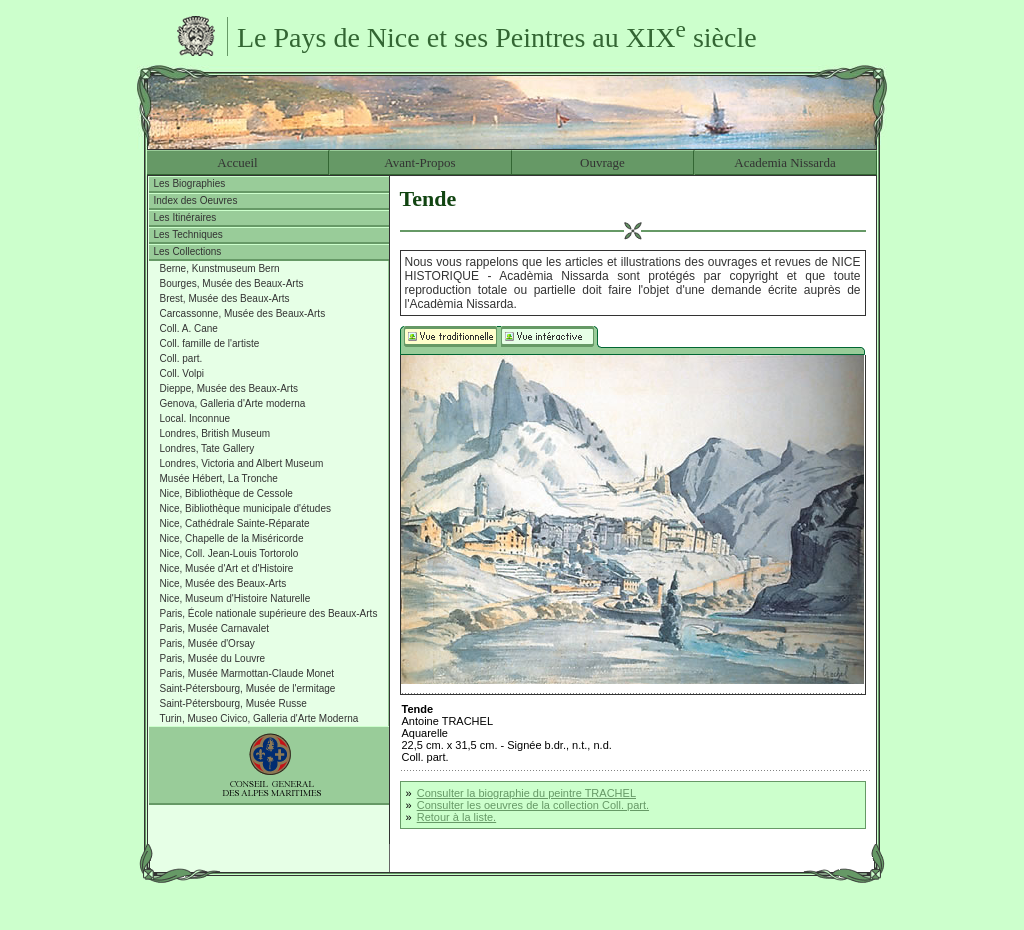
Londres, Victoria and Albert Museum (242, 463)
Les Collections (188, 251)
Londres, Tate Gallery (207, 448)
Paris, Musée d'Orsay (207, 643)
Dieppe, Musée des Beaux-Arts (229, 388)
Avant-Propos (419, 162)
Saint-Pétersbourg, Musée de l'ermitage (248, 688)
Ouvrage (602, 162)
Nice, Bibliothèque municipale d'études (245, 508)
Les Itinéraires (185, 217)
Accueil (237, 162)
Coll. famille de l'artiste (210, 343)
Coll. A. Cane (189, 328)
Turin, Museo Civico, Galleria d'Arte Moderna (259, 718)
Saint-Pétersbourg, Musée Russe (233, 703)
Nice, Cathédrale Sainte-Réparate (235, 523)
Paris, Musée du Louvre (213, 658)
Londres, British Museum (215, 433)
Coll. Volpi (182, 373)
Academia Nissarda (784, 162)
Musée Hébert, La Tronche (219, 478)
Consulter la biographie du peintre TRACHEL (526, 793)
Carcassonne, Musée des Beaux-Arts (243, 313)
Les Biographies (190, 183)
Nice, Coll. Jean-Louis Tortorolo (229, 553)
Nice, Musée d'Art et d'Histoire (227, 568)
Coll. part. (181, 358)
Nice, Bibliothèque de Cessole (226, 493)
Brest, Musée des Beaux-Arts (225, 298)
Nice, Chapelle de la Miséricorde (232, 538)
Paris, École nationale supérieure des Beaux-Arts (269, 613)
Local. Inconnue (195, 418)
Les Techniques (188, 234)
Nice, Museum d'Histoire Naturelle (235, 598)
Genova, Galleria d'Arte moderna (233, 403)
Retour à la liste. (456, 817)
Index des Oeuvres (196, 200)
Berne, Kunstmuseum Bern (220, 268)
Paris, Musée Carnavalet (215, 628)
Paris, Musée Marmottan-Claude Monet (247, 673)
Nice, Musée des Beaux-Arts (223, 583)
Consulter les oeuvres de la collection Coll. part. (533, 805)
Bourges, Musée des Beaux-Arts (232, 283)
